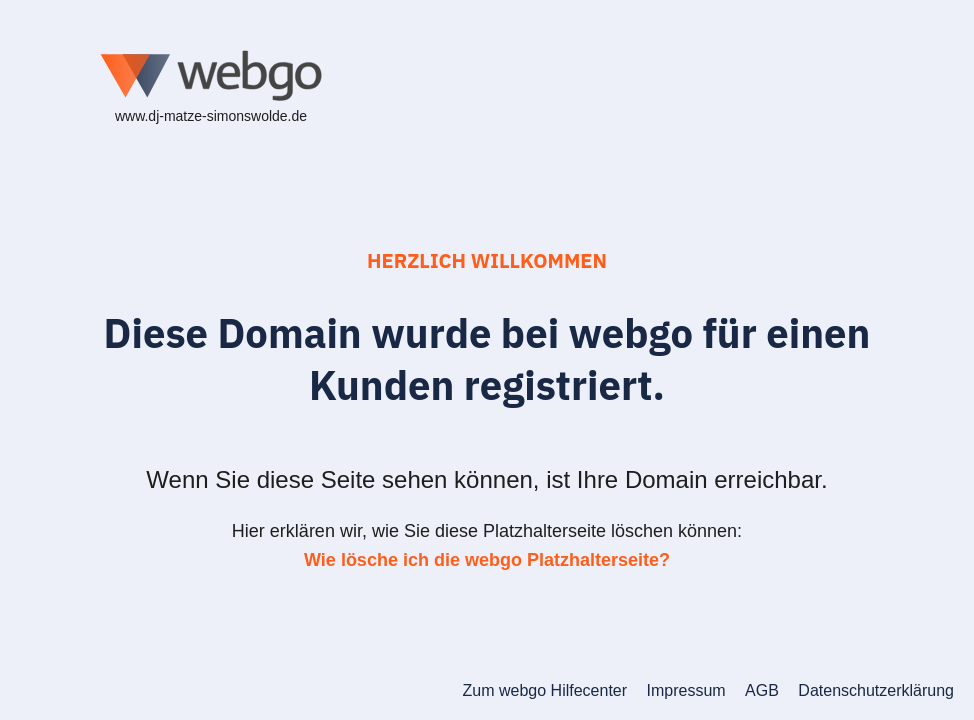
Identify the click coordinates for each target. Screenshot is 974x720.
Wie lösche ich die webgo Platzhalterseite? (487, 560)
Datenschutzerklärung (876, 690)
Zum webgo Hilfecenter (545, 690)
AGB (762, 690)
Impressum (686, 690)
